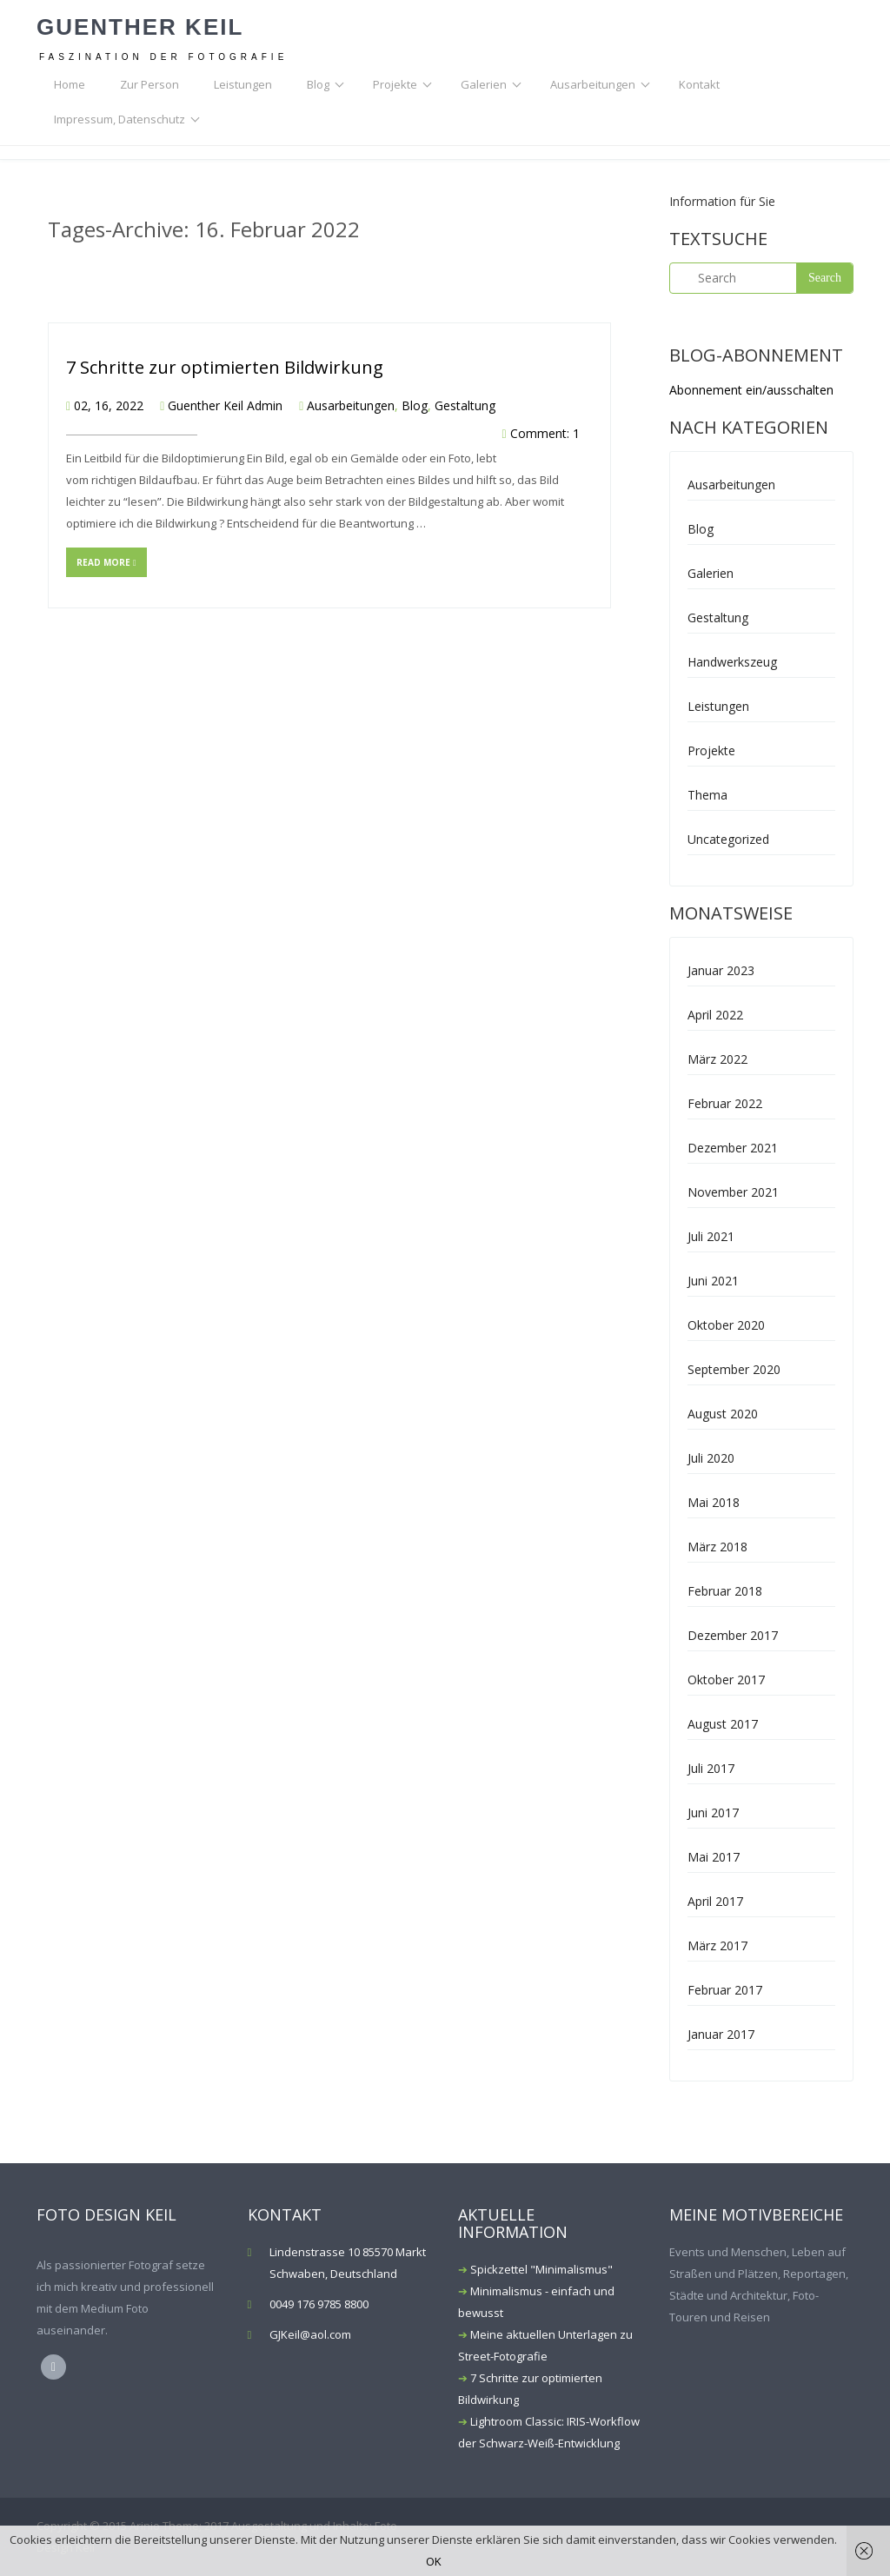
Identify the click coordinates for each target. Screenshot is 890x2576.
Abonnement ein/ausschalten (751, 390)
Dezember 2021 (732, 1147)
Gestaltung (465, 405)
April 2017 (715, 1901)
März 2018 (717, 1546)
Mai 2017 (713, 1857)
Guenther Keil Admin (225, 405)
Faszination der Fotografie (163, 57)
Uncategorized (728, 839)
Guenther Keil (140, 27)
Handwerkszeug (732, 662)
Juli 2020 (710, 1458)
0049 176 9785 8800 (319, 2304)
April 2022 (715, 1014)
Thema (707, 795)
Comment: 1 (545, 433)
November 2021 (733, 1192)
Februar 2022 (724, 1103)
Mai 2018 (713, 1502)
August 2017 (722, 1724)
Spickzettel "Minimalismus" (541, 2269)
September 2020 (733, 1369)
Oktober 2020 (726, 1325)
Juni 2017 (713, 1812)
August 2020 (722, 1413)
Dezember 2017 (732, 1635)
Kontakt (699, 84)
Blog (318, 84)
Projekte (395, 84)
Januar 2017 (720, 2034)
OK (434, 2561)
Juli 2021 (710, 1236)
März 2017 (717, 1945)
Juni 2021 (713, 1280)
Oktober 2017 (726, 1679)
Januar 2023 (720, 970)
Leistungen (243, 84)
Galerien (484, 84)
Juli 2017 (710, 1768)
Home (69, 84)
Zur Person (149, 84)
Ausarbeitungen (592, 84)
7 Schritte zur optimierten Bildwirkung (224, 367)
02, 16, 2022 (108, 405)
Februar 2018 (724, 1591)
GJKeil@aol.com (310, 2334)
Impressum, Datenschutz (119, 119)
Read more (106, 562)
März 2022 (717, 1059)
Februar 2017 (724, 1990)
